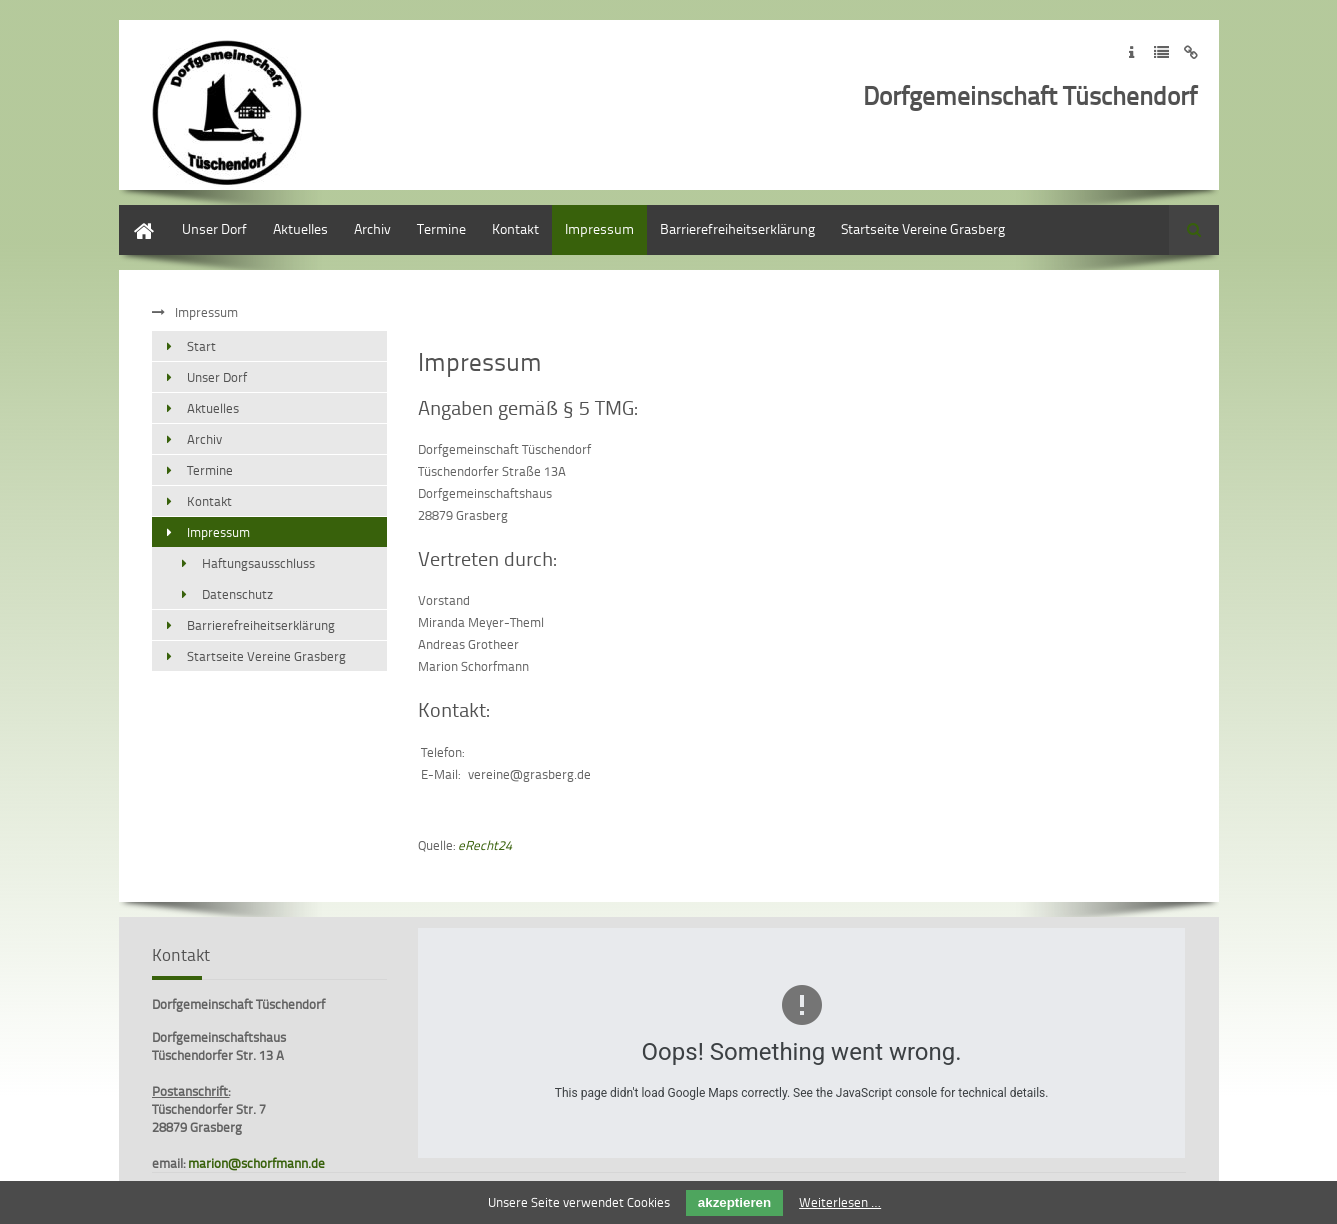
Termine (441, 228)
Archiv (372, 228)
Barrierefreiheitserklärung (737, 228)
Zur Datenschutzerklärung (1161, 52)
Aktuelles (300, 228)
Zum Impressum (1131, 52)
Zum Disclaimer (1191, 52)
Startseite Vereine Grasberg (923, 228)
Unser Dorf (214, 228)
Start (133, 214)
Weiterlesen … (840, 1202)
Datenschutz (237, 594)
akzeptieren (734, 1202)
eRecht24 (485, 845)
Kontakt (515, 228)
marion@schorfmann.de (256, 1163)
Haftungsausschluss (258, 563)
